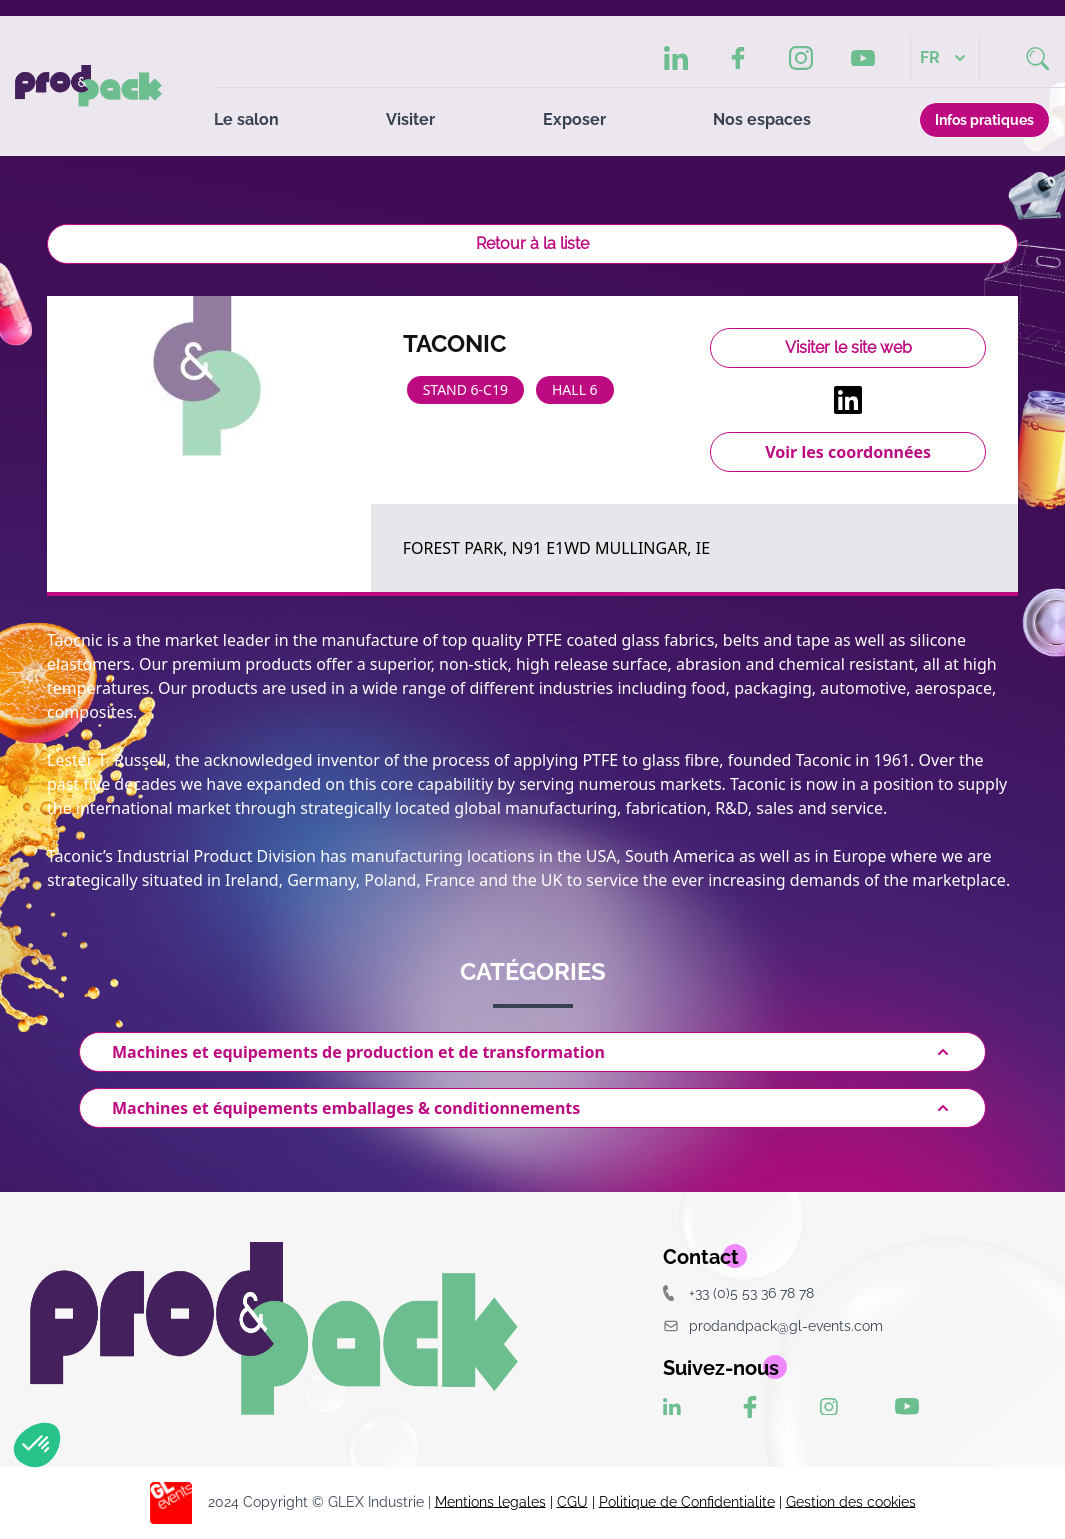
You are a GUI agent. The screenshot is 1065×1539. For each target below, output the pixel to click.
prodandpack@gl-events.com (773, 1325)
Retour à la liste (532, 243)
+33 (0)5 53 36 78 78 (738, 1292)
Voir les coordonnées (848, 452)
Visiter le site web (848, 347)
